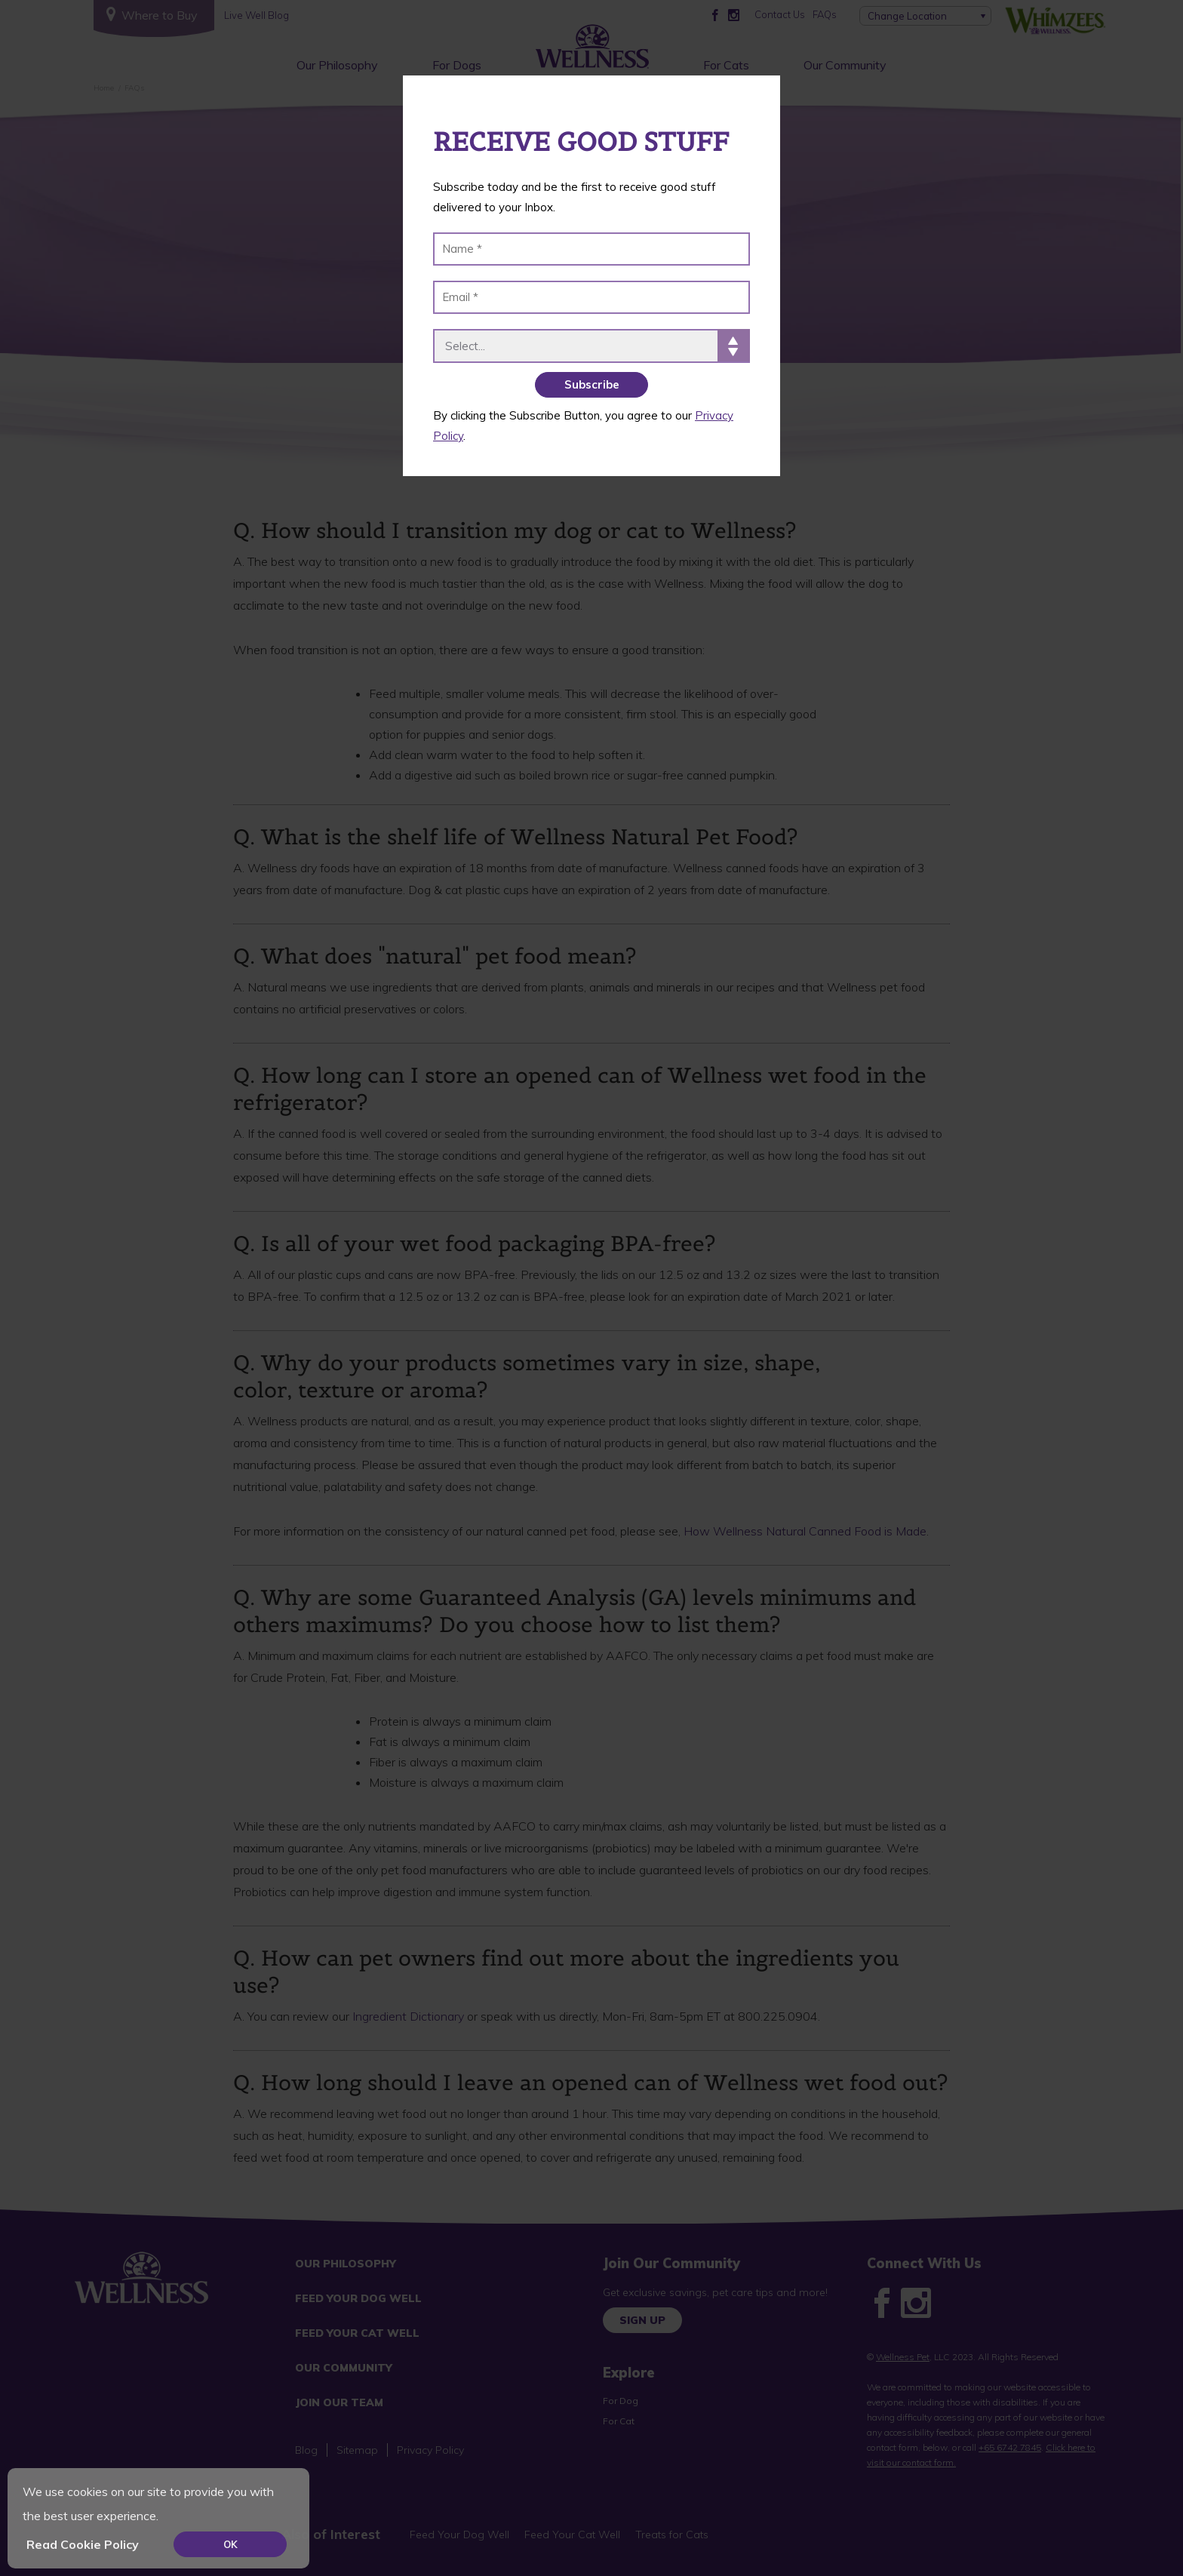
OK (230, 2544)
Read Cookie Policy (82, 2544)
